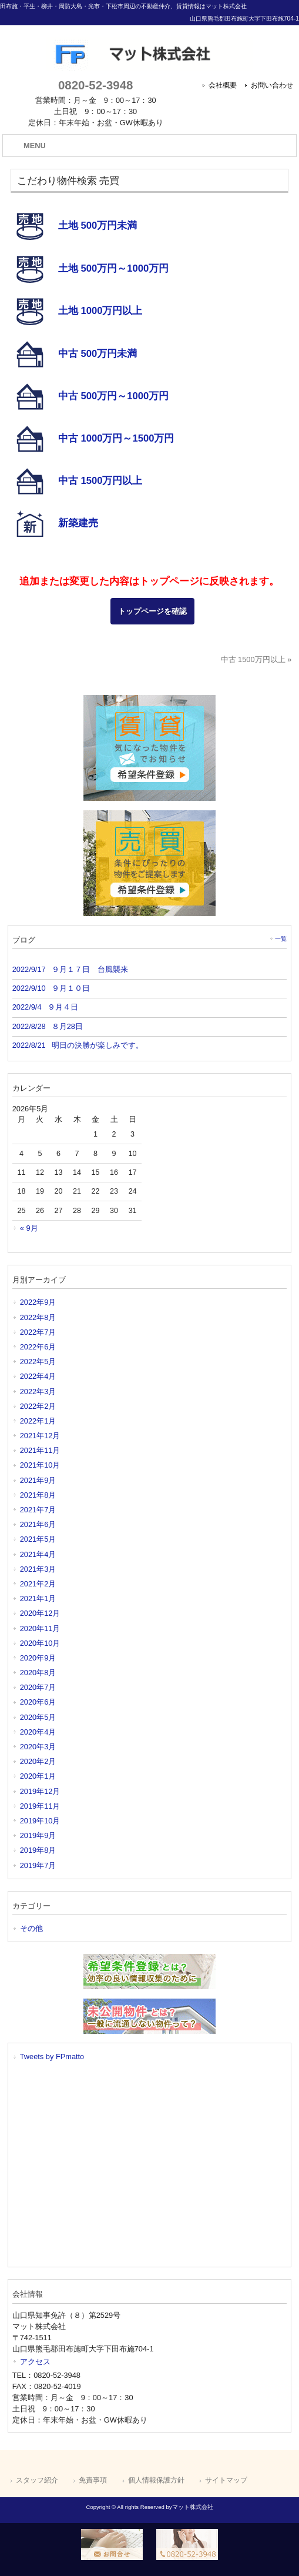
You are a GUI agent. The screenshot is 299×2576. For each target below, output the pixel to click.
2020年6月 (38, 1702)
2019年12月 (40, 1791)
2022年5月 (38, 1361)
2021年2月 (38, 1583)
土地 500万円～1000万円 (113, 268)
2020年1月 (38, 1776)
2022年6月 (38, 1346)
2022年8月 (38, 1317)
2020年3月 (38, 1746)
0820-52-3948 (95, 85)
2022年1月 (38, 1420)
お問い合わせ (272, 85)
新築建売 (78, 522)
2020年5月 (38, 1717)
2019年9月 (38, 1835)
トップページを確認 (152, 611)
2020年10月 (40, 1643)
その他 (31, 1928)
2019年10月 (40, 1820)
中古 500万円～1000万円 (113, 395)
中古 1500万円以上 (100, 480)
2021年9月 (38, 1480)
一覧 (281, 938)
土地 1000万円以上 (100, 310)
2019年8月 (38, 1850)
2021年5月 (38, 1539)
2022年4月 (38, 1376)
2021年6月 (38, 1524)
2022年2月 (38, 1406)
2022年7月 (38, 1332)
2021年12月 (40, 1435)
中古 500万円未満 (97, 353)
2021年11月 (40, 1450)
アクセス (35, 2361)
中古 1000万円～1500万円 (116, 437)
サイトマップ (226, 2480)
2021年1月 (38, 1598)
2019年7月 (38, 1865)
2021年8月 (38, 1495)
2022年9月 (38, 1302)
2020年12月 (40, 1613)
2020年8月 (38, 1672)
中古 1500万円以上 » (256, 659)
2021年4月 (38, 1554)
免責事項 (93, 2480)
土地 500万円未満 (97, 225)
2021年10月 (40, 1465)
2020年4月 (38, 1732)
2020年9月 (38, 1657)
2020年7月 (38, 1687)
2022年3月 (38, 1391)
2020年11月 (40, 1628)
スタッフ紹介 (37, 2480)
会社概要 (223, 85)
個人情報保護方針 (156, 2480)
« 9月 (29, 1228)
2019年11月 (40, 1806)
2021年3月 (38, 1569)
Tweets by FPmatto (52, 2056)
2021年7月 (38, 1509)
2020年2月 (38, 1761)
